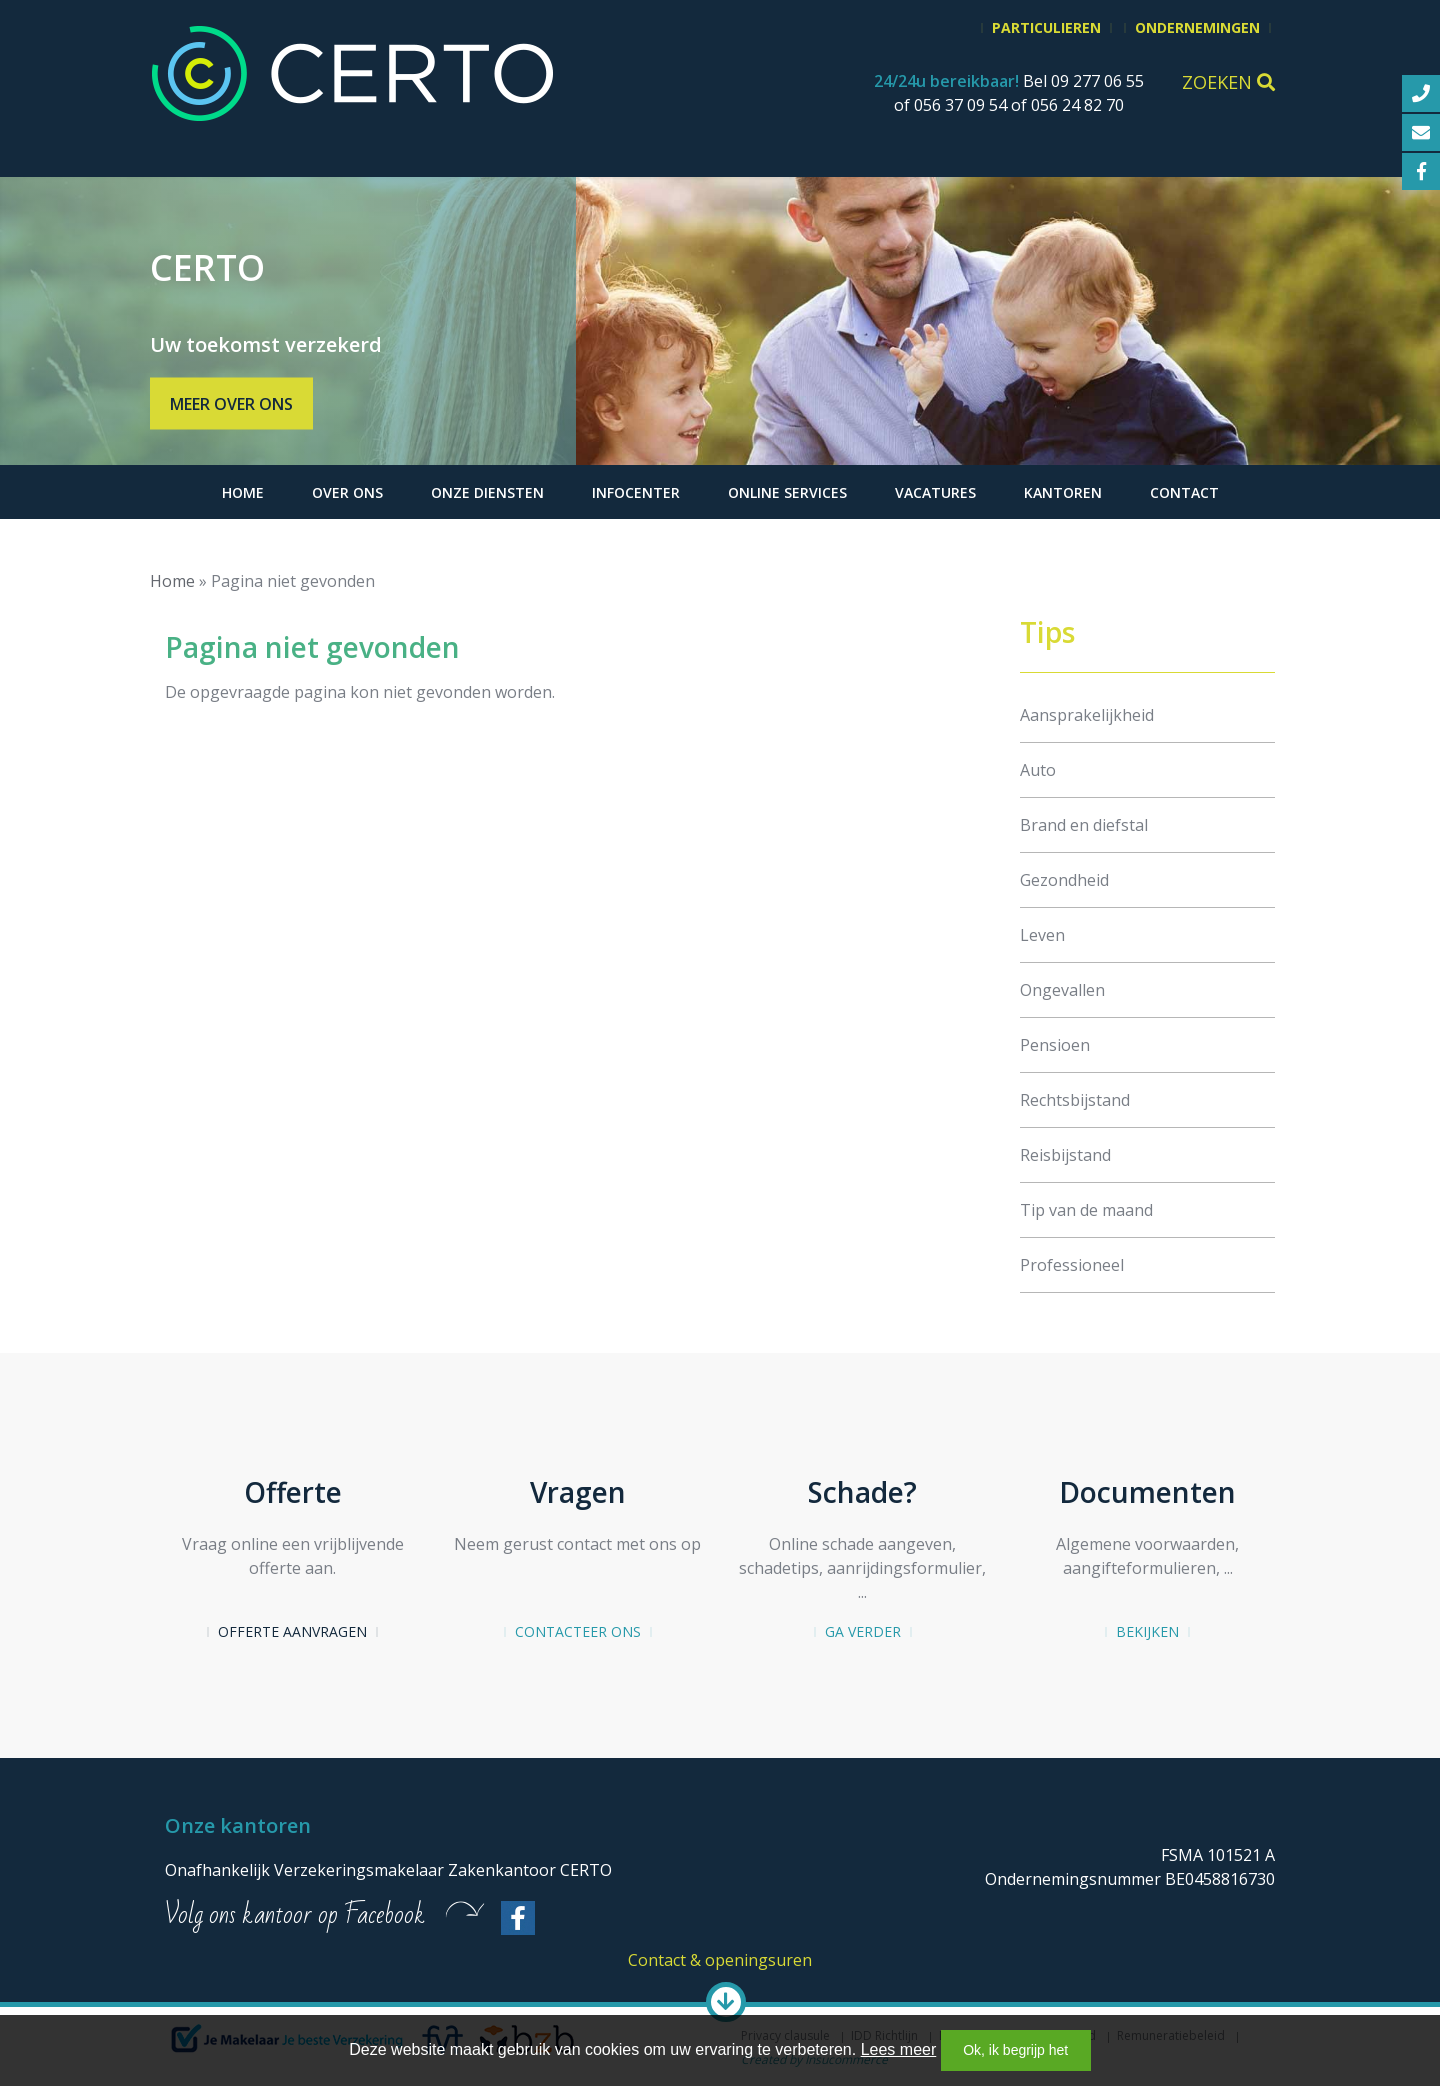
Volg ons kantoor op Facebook (295, 1915)
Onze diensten (487, 492)
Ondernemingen (1197, 27)
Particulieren (1046, 27)
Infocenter (636, 492)
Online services (787, 492)
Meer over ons (231, 404)
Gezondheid (1064, 880)
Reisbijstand (1065, 1155)
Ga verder (863, 1631)
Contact (1184, 492)
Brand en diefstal (1084, 825)
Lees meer (899, 2049)
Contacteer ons (578, 1631)
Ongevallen (1062, 990)
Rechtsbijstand (1075, 1100)
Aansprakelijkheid (1087, 715)
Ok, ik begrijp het (1015, 2050)
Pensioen (1055, 1045)
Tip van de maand (1086, 1210)
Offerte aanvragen (292, 1631)
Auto (1038, 770)
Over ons (347, 492)
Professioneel (1072, 1265)
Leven (1042, 935)
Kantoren (1063, 492)
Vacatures (935, 492)
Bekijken (1147, 1631)
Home (243, 492)
